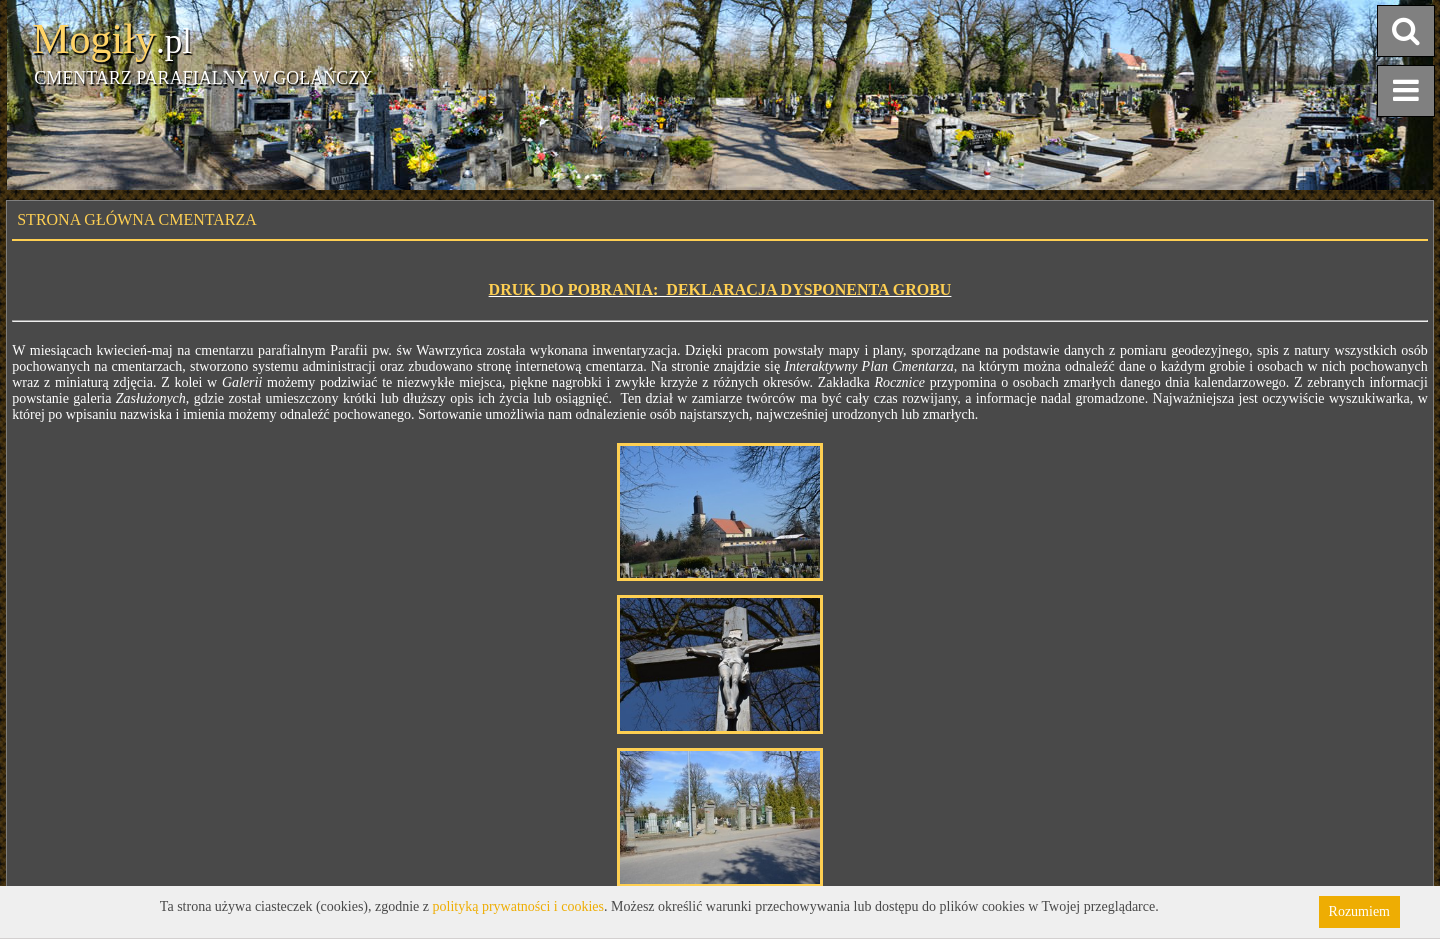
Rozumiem (1359, 911)
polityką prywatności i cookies (518, 906)
